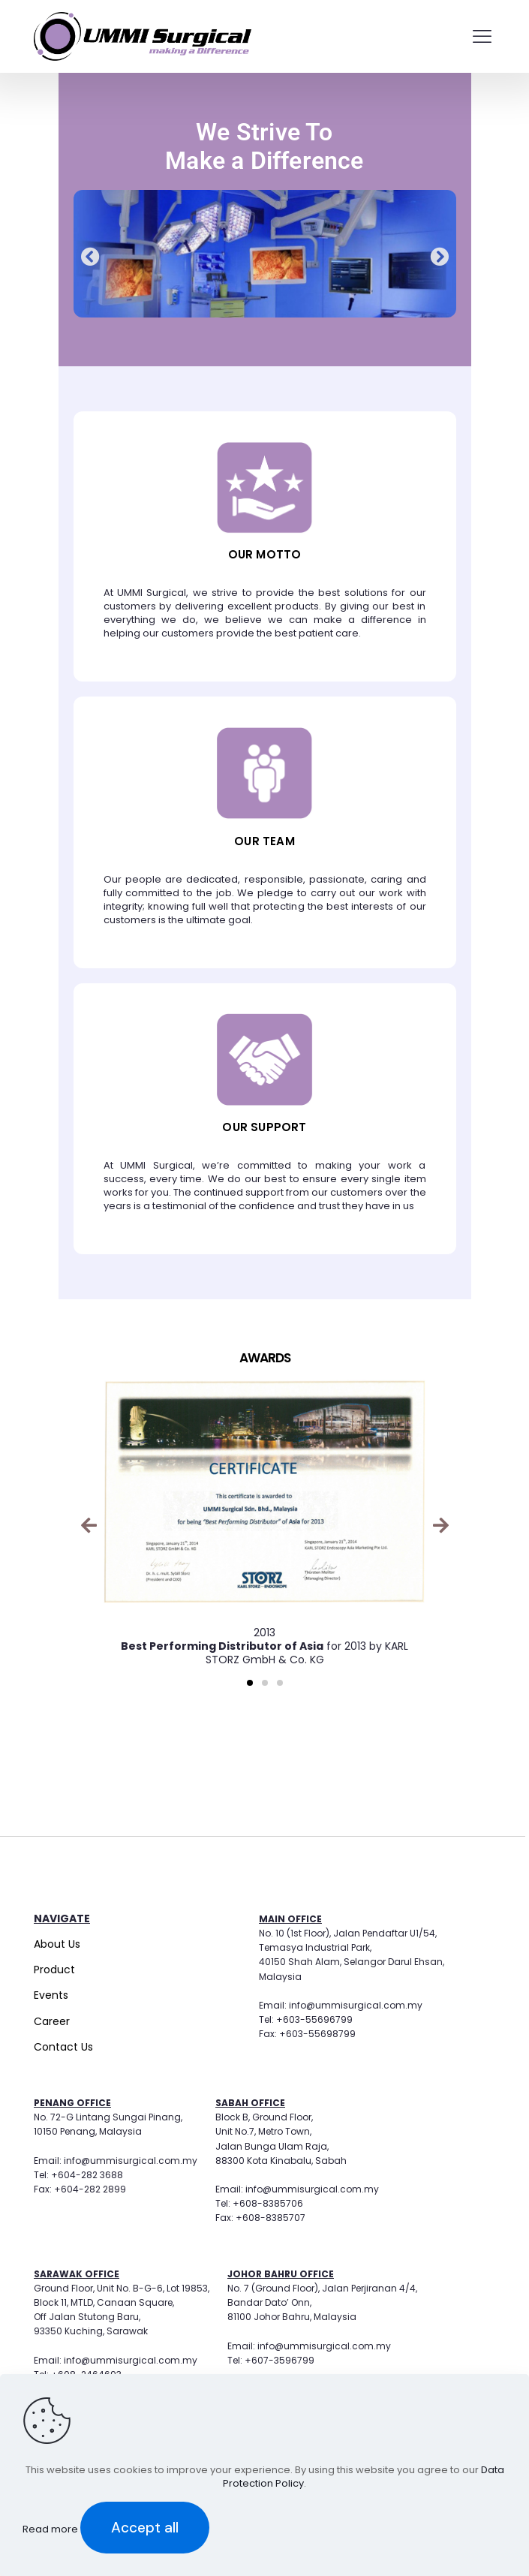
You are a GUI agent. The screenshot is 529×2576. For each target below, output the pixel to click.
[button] (90, 255)
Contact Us (63, 2046)
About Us (57, 1944)
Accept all (145, 2527)
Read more (51, 2529)
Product (54, 1969)
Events (51, 1995)
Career (52, 2021)
